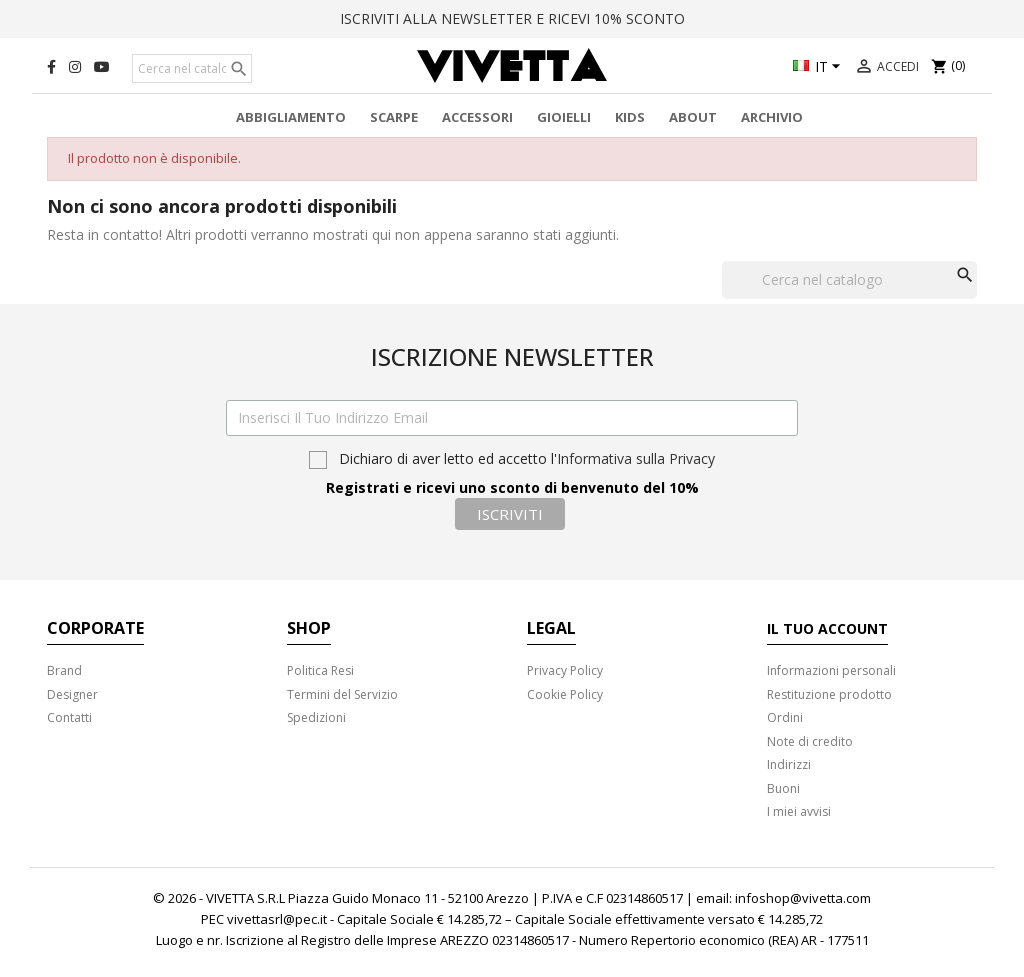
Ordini (785, 717)
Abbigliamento (291, 117)
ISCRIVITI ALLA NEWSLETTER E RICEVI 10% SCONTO (512, 18)
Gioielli (564, 117)
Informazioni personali (831, 670)
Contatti (69, 717)
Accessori (477, 117)
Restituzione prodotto (829, 694)
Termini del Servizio (342, 694)
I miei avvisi (799, 811)
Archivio (772, 117)
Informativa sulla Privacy (636, 458)
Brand (64, 670)
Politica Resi (320, 670)
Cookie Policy (565, 694)
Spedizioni (316, 717)
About (693, 117)
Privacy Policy (565, 670)
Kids (630, 117)
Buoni (783, 788)
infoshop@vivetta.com (803, 898)
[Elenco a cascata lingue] (819, 68)
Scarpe (394, 117)
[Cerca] (192, 69)
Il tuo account (827, 628)
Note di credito (810, 741)
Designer (72, 694)
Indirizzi (789, 764)
